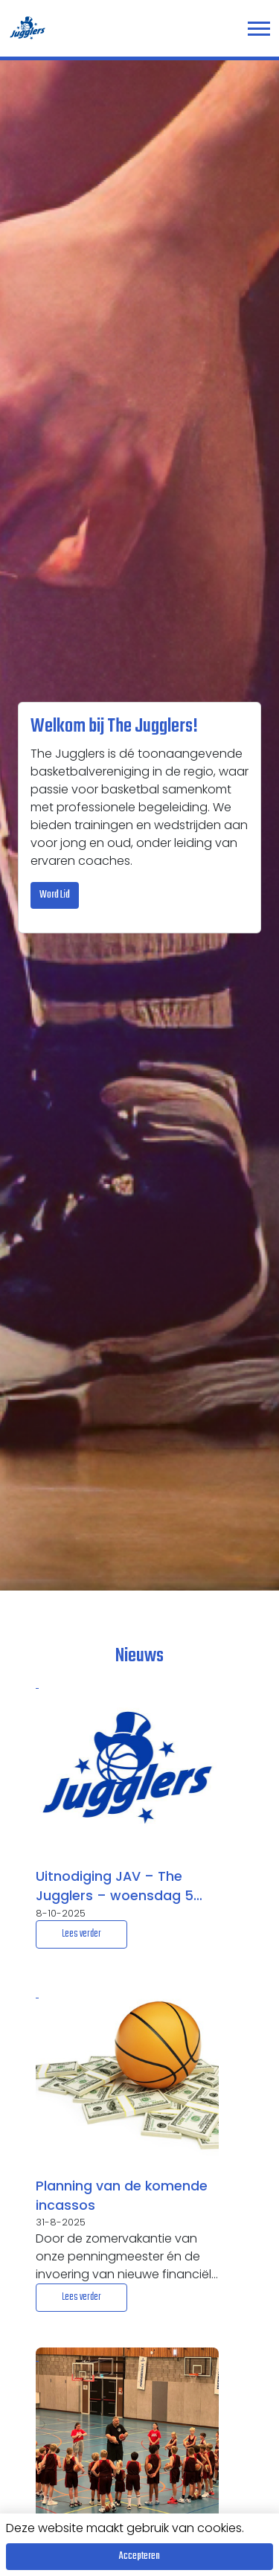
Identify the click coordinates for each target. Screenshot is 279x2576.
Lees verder (81, 1934)
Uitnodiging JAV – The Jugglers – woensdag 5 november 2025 (114, 1886)
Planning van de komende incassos (122, 2195)
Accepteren (139, 2556)
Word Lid (54, 895)
